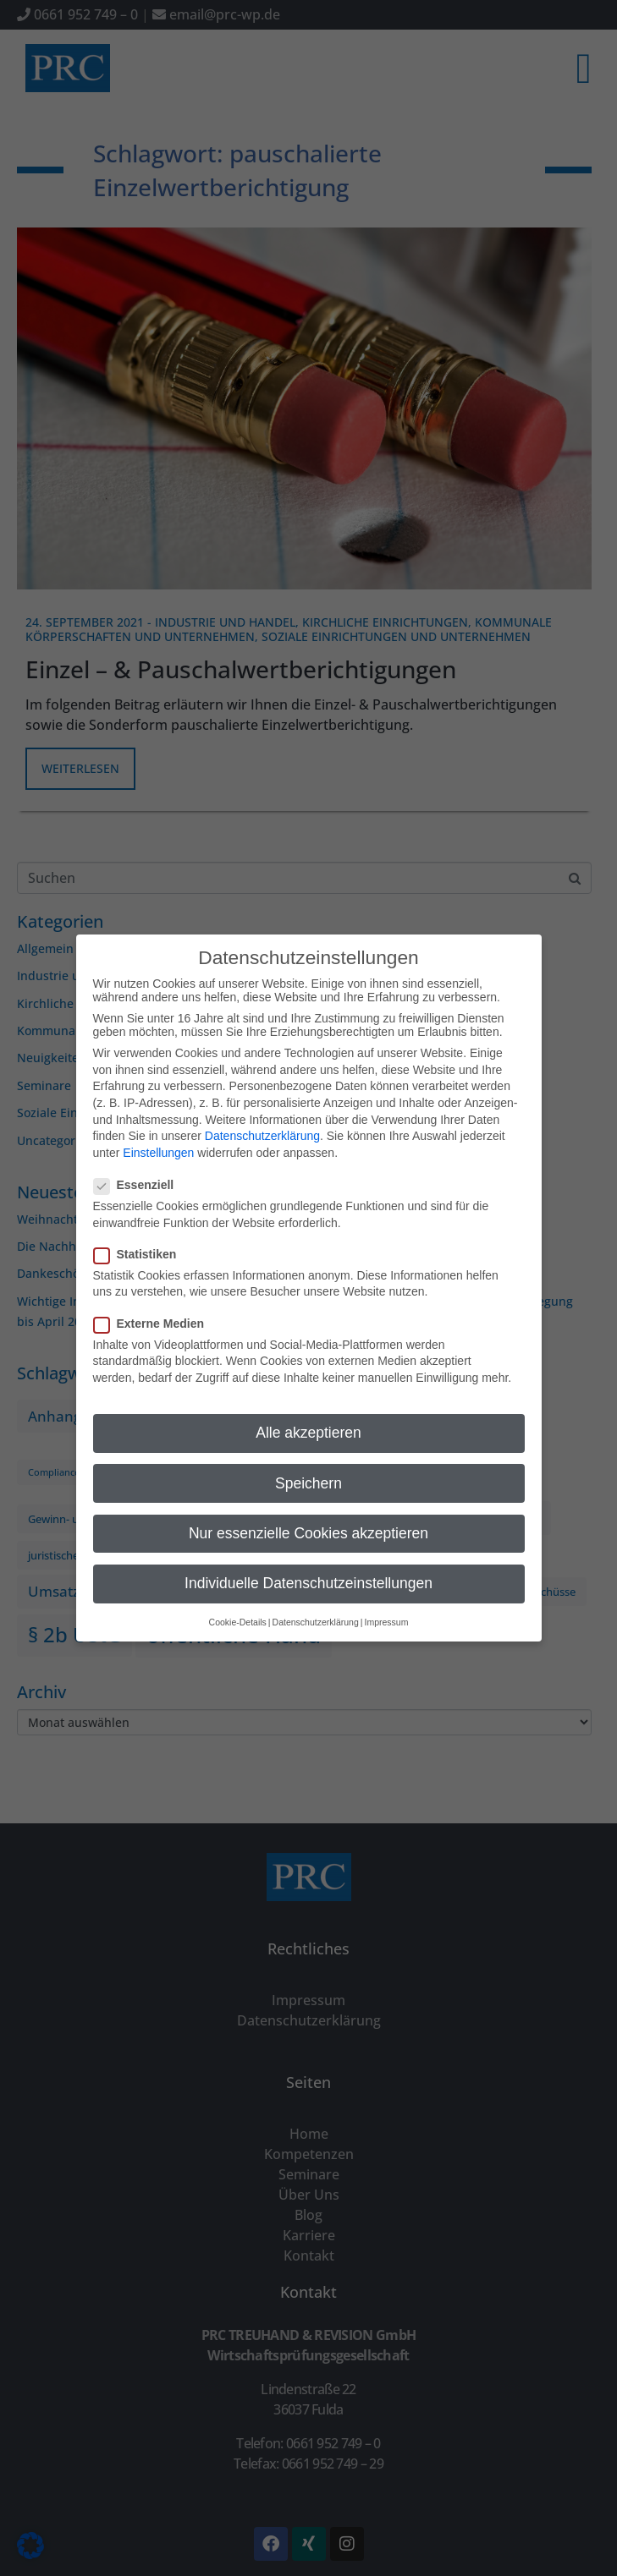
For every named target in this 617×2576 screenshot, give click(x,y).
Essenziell (139, 1168)
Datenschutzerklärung (262, 1119)
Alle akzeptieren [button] (308, 1415)
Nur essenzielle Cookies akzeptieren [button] (308, 1515)
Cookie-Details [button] (238, 1605)
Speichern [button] (308, 1465)
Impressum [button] (386, 1605)
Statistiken (140, 1236)
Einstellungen (158, 1135)
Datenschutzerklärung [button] (316, 1605)
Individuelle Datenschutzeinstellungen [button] (308, 1565)
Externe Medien (154, 1306)
